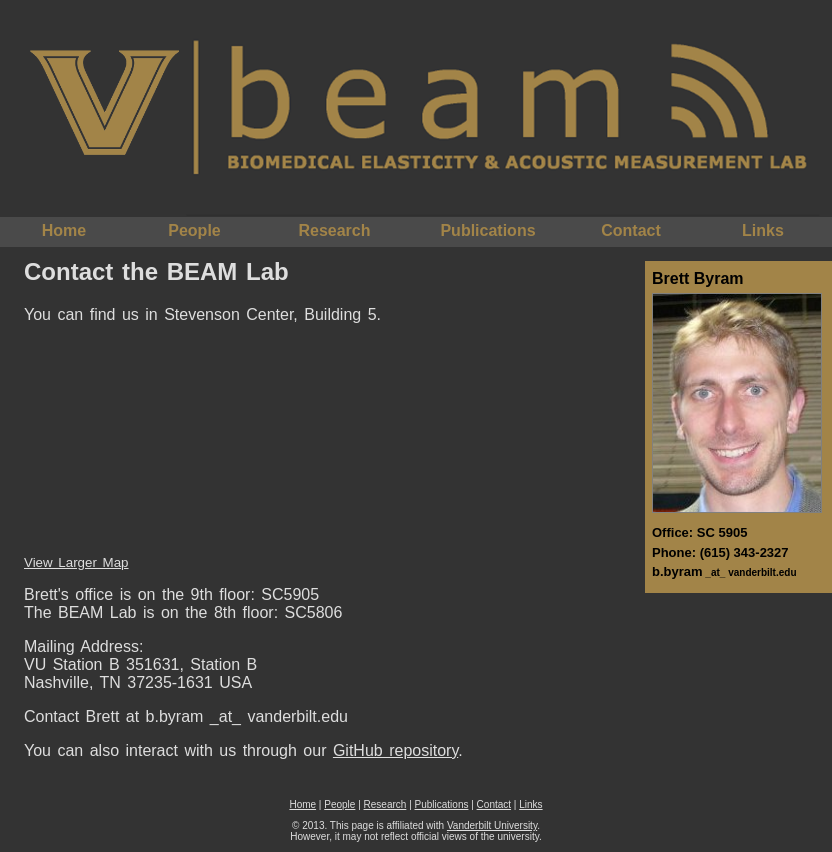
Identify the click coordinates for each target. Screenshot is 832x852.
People (194, 230)
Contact (631, 230)
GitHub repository (395, 750)
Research (334, 230)
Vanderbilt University (492, 825)
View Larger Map (76, 562)
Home (64, 230)
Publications (487, 230)
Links (763, 230)
